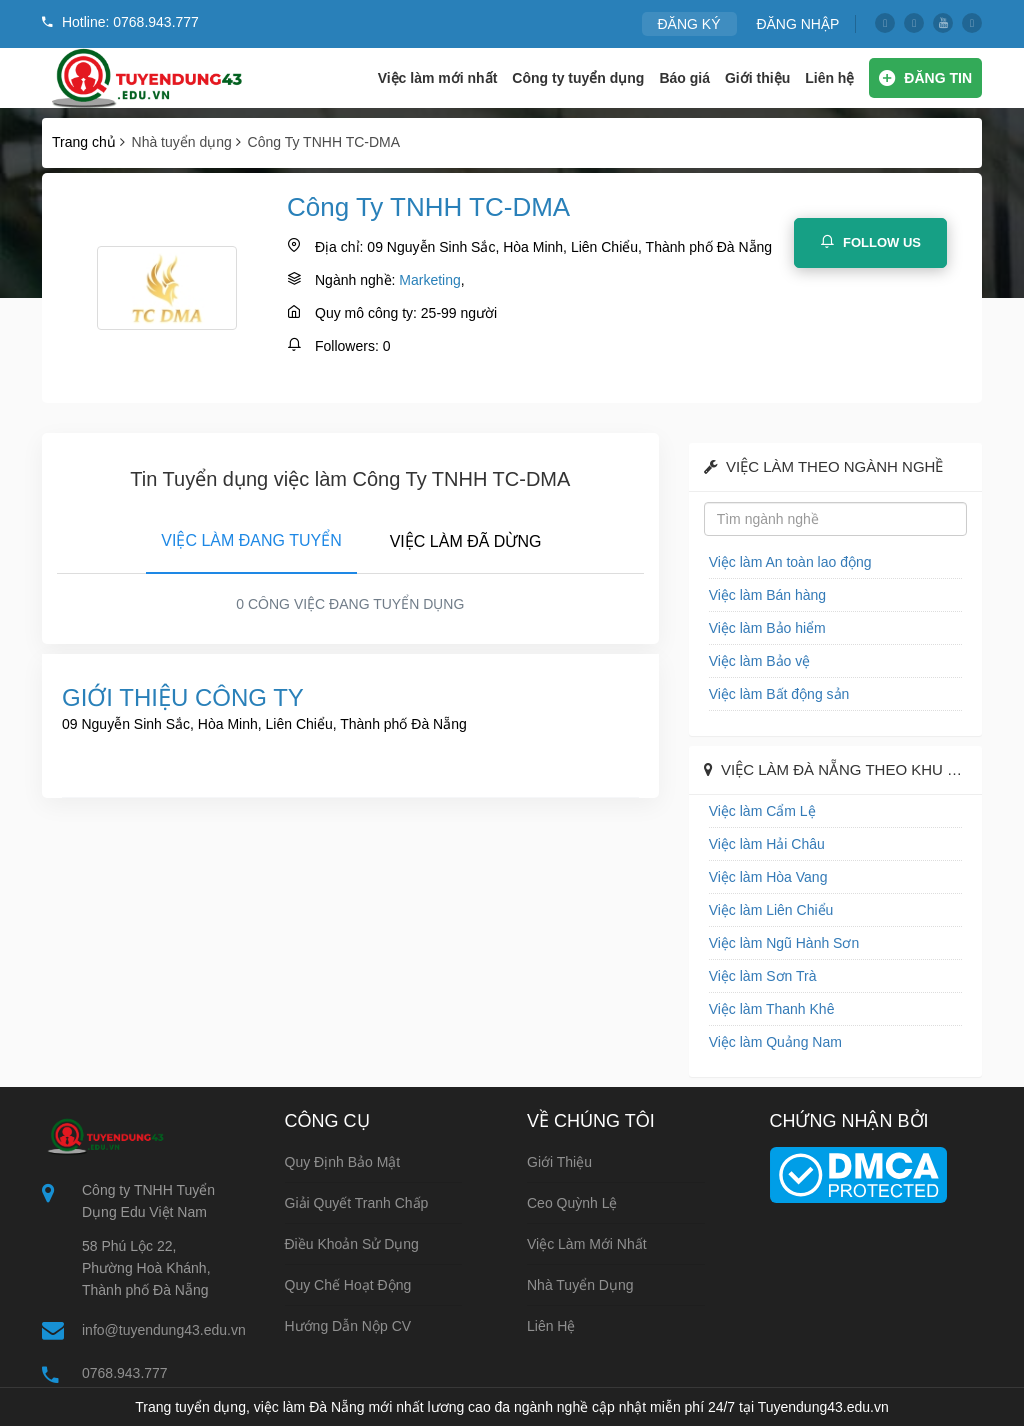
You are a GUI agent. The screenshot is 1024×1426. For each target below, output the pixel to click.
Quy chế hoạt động (348, 1285)
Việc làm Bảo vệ (760, 661)
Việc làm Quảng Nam (775, 1042)
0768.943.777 (125, 1373)
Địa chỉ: (339, 247)
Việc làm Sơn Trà (763, 976)
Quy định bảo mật (343, 1162)
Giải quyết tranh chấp (357, 1203)
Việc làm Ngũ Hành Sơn (784, 943)
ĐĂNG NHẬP (797, 24)
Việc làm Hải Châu (767, 844)
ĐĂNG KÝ (689, 24)
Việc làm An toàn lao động (790, 562)
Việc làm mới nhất (438, 78)
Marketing (429, 280)
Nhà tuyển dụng (580, 1285)
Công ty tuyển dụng (578, 78)
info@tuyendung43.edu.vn (164, 1330)
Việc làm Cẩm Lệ (762, 811)
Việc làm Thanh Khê (772, 1009)
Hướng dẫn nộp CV (348, 1326)
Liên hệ (829, 78)
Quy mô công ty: (366, 313)
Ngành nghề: (355, 280)
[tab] (251, 537)
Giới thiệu (757, 78)
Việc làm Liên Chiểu (771, 910)
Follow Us (870, 242)
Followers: (347, 346)
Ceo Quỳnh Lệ (572, 1203)
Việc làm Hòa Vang (768, 877)
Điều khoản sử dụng (352, 1244)
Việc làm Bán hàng (767, 595)
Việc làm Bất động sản (779, 694)
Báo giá (684, 78)
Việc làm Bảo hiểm (767, 628)
